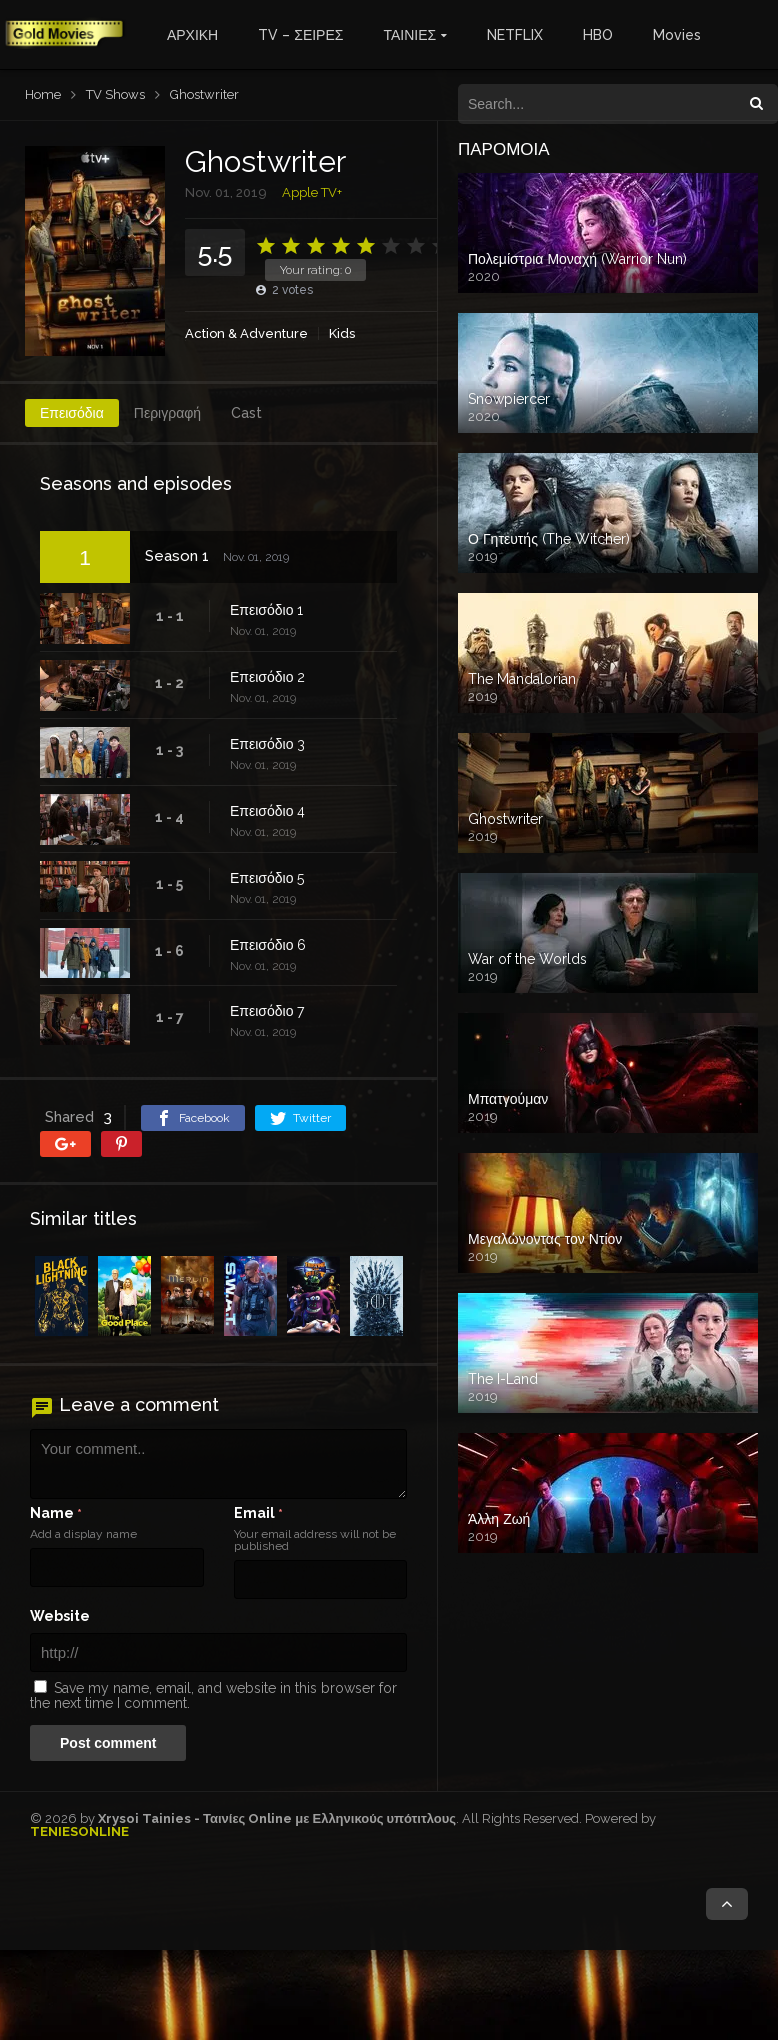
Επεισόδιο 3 (267, 744)
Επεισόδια (72, 413)
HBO (598, 35)
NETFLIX (515, 35)
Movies (677, 35)
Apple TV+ (312, 192)
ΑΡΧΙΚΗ (192, 35)
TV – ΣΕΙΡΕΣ (300, 35)
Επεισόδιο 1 (266, 610)
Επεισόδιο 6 (268, 945)
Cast (246, 413)
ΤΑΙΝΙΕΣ (409, 35)
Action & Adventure (246, 333)
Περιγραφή (167, 413)
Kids (342, 333)
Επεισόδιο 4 (267, 811)
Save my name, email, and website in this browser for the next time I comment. (213, 1695)
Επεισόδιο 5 (267, 878)
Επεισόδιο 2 (267, 677)
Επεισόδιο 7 (267, 1011)
